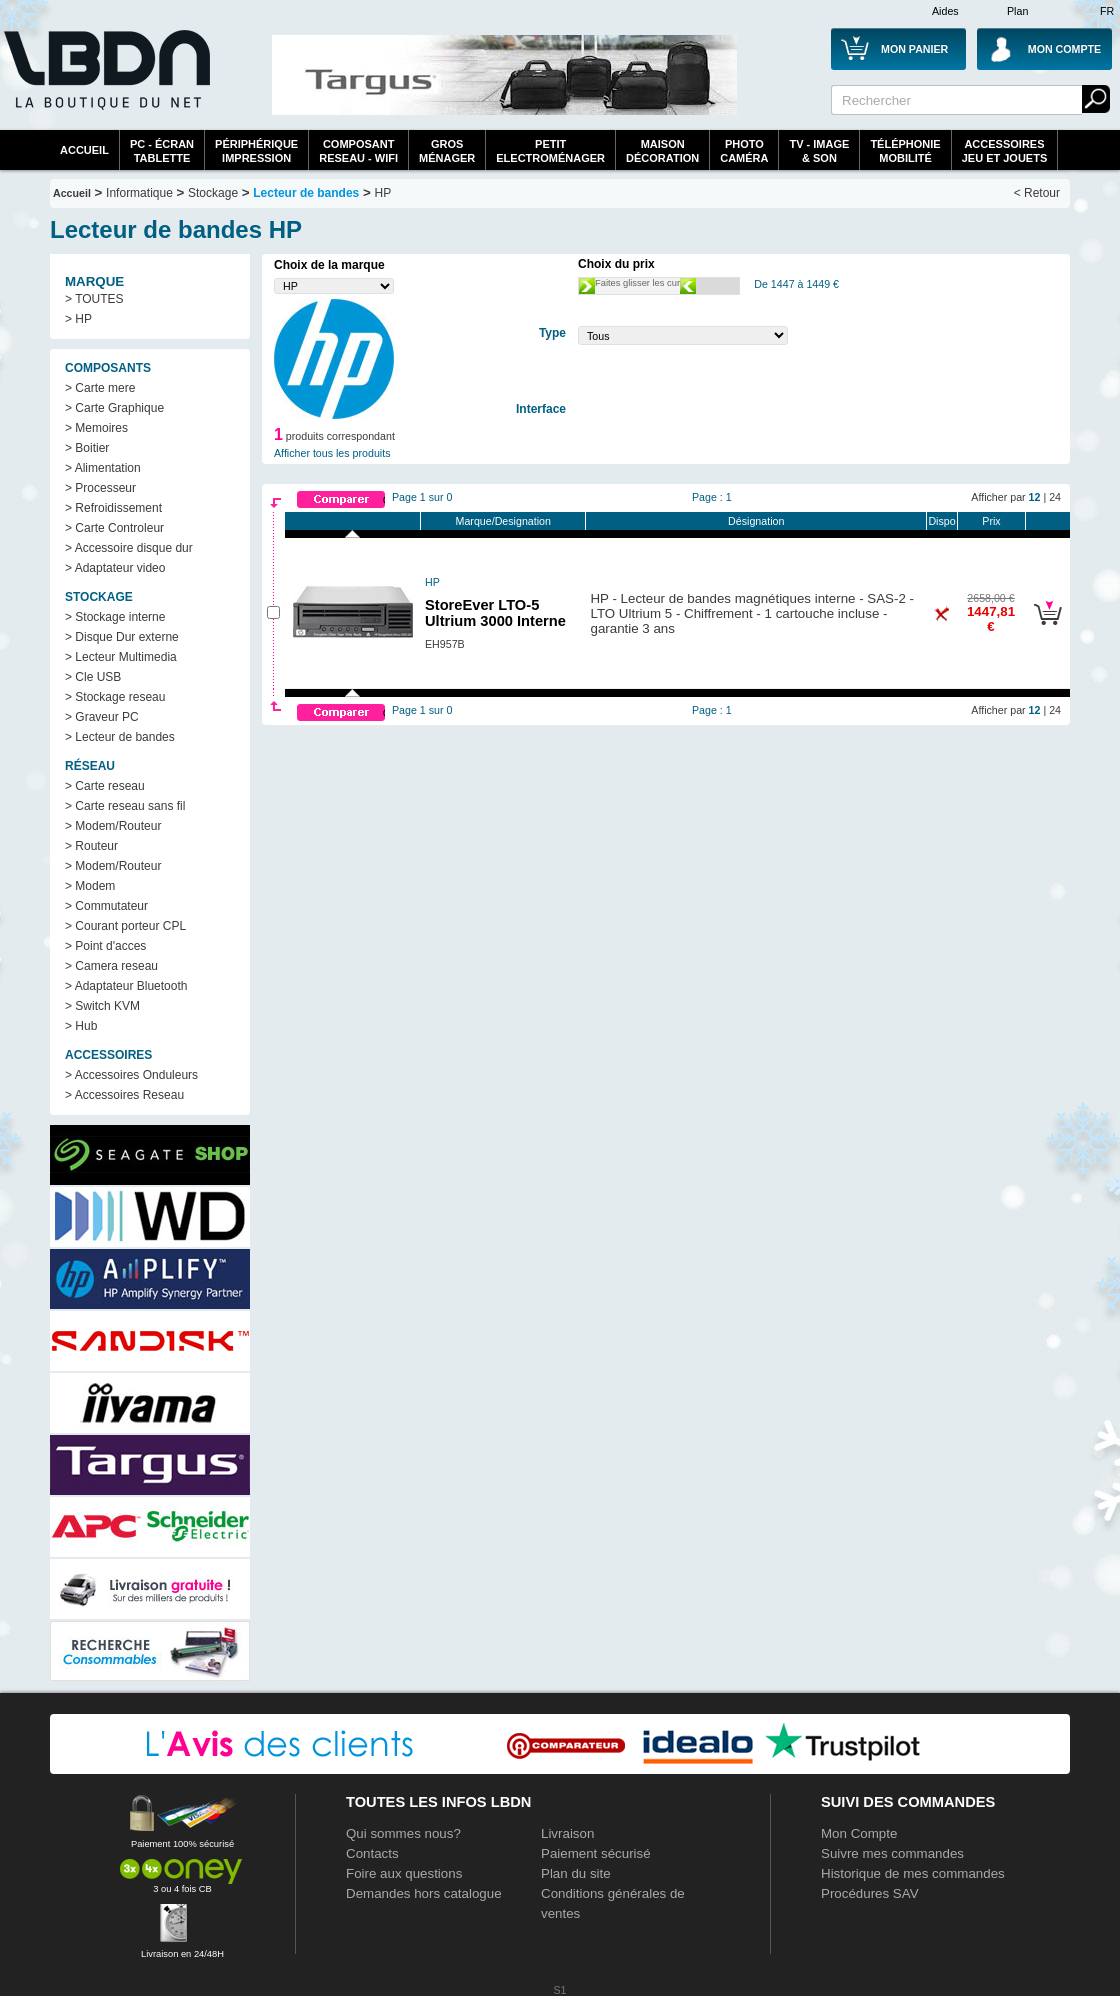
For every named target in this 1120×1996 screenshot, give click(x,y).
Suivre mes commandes (892, 1853)
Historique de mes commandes (913, 1873)
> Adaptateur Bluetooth (126, 986)
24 (1055, 497)
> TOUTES (94, 299)
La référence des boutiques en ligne (105, 82)
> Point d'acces (105, 946)
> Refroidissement (113, 508)
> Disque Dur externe (122, 637)
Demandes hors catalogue (424, 1893)
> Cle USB (93, 677)
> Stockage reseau (115, 697)
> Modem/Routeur (113, 826)
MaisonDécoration (662, 151)
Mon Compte (859, 1833)
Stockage (213, 193)
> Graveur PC (102, 717)
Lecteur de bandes (306, 193)
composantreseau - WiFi (358, 151)
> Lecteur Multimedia (121, 657)
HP (383, 193)
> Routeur (91, 846)
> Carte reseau (105, 786)
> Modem (90, 886)
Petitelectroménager (550, 151)
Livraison (567, 1833)
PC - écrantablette (162, 151)
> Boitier (87, 448)
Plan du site (576, 1873)
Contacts (372, 1853)
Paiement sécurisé (596, 1853)
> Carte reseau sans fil (125, 806)
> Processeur (100, 488)
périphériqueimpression (256, 151)
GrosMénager (447, 151)
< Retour (1037, 193)
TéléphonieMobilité (905, 151)
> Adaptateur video (115, 568)
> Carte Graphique (114, 408)
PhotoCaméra (744, 151)
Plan (1017, 11)
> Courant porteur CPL (125, 926)
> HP (78, 319)
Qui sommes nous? (403, 1833)
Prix (991, 521)
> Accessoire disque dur (129, 548)
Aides (945, 11)
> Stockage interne (115, 617)
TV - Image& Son (819, 151)
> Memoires (96, 428)
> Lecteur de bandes (120, 737)
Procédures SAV (870, 1893)
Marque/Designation (503, 521)
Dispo (941, 521)
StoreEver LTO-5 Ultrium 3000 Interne (495, 613)
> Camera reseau (111, 966)
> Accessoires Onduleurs (131, 1075)
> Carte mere (100, 388)
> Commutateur (106, 906)
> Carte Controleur (114, 528)
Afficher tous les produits (332, 453)
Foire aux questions (404, 1873)
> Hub (81, 1026)
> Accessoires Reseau (124, 1095)
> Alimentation (103, 468)
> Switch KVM (102, 1006)
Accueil (84, 150)
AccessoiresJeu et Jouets (1005, 151)
